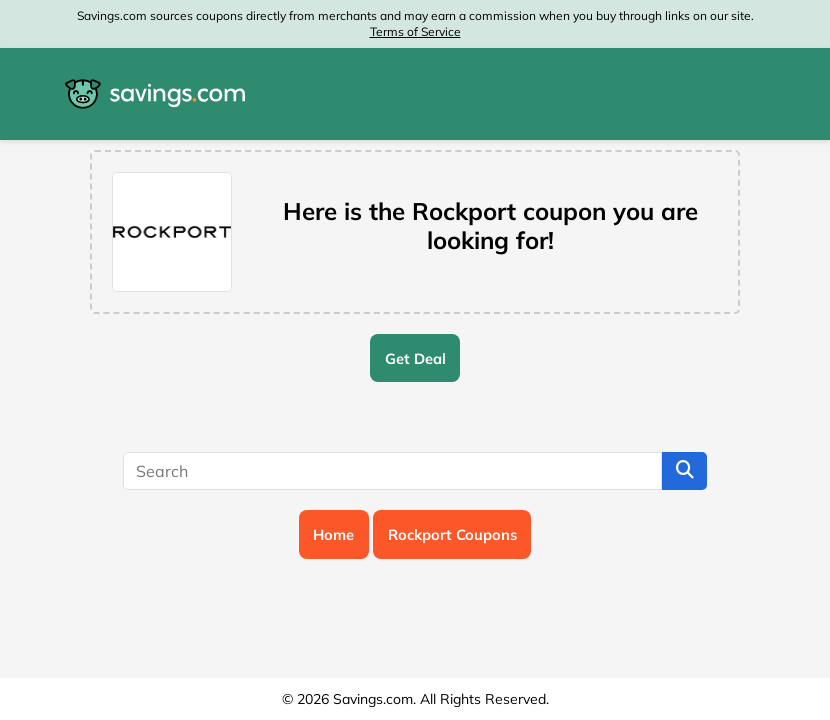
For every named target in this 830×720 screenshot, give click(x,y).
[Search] (392, 471)
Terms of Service (415, 31)
